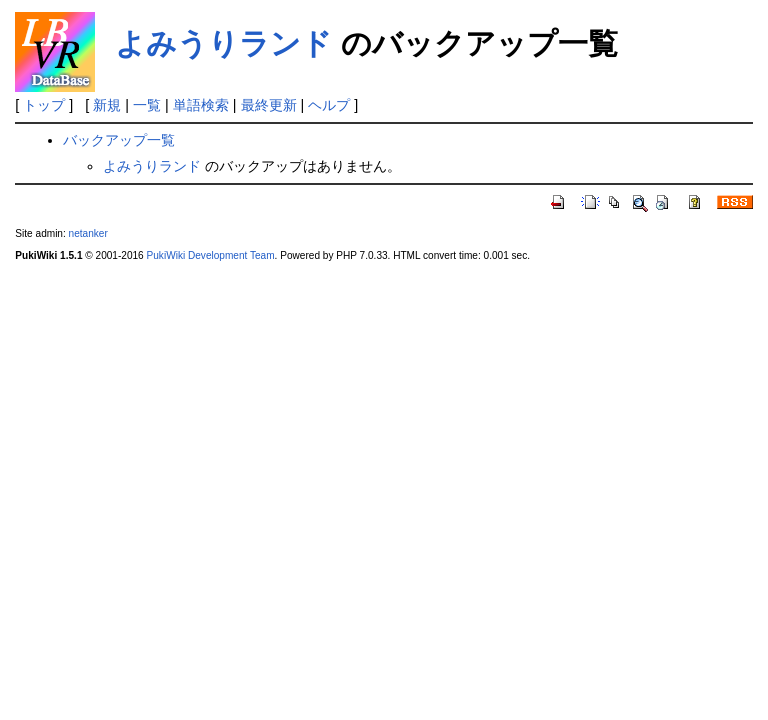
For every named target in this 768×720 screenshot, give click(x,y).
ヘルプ (329, 105)
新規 (107, 105)
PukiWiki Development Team (211, 255)
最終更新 (269, 105)
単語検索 (201, 105)
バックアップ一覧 (119, 140)
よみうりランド (223, 43)
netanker (88, 233)
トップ (44, 105)
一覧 (147, 105)
